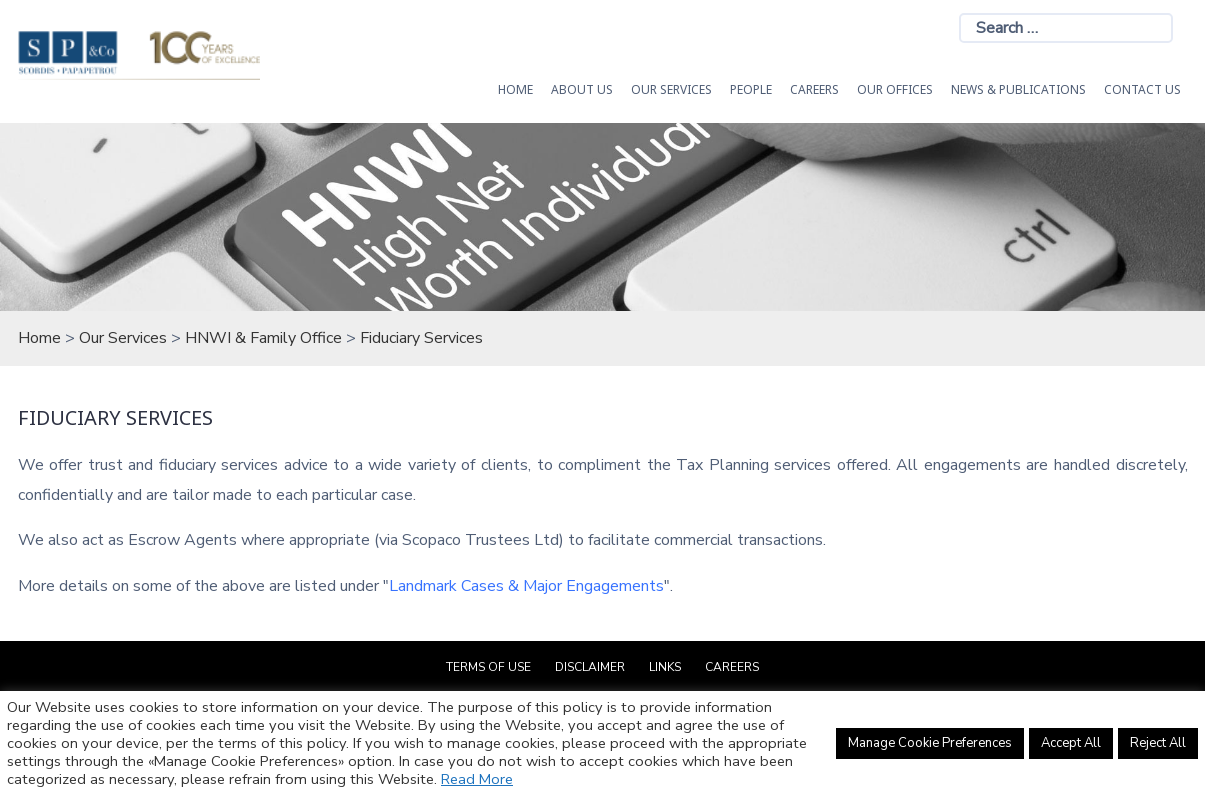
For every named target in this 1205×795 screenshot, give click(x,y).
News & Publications (1018, 89)
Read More (477, 779)
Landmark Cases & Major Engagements (526, 586)
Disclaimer (590, 667)
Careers (814, 89)
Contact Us (1142, 89)
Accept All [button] (1071, 743)
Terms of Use (488, 667)
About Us (582, 89)
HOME (515, 89)
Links (665, 667)
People (751, 89)
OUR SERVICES (671, 89)
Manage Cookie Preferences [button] (930, 743)
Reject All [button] (1158, 743)
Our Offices (895, 89)
